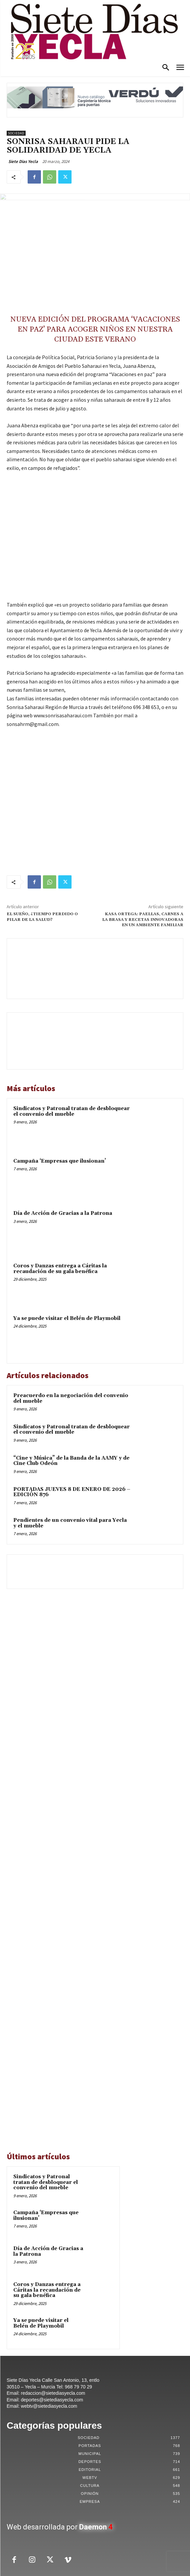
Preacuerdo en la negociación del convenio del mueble (70, 1398)
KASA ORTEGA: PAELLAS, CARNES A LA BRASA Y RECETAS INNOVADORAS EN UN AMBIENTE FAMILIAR (142, 920)
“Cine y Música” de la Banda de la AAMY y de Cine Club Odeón (71, 1461)
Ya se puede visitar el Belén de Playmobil (66, 1318)
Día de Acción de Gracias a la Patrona (62, 1213)
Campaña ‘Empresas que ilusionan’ (59, 1161)
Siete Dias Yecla (23, 161)
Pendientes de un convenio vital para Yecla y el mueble (70, 1523)
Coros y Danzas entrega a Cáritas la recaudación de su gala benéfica (60, 1269)
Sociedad (16, 133)
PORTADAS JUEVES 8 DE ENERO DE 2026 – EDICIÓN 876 (71, 1492)
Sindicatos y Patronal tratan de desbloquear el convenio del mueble (71, 1111)
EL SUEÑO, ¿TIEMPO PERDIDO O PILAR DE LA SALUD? (42, 917)
